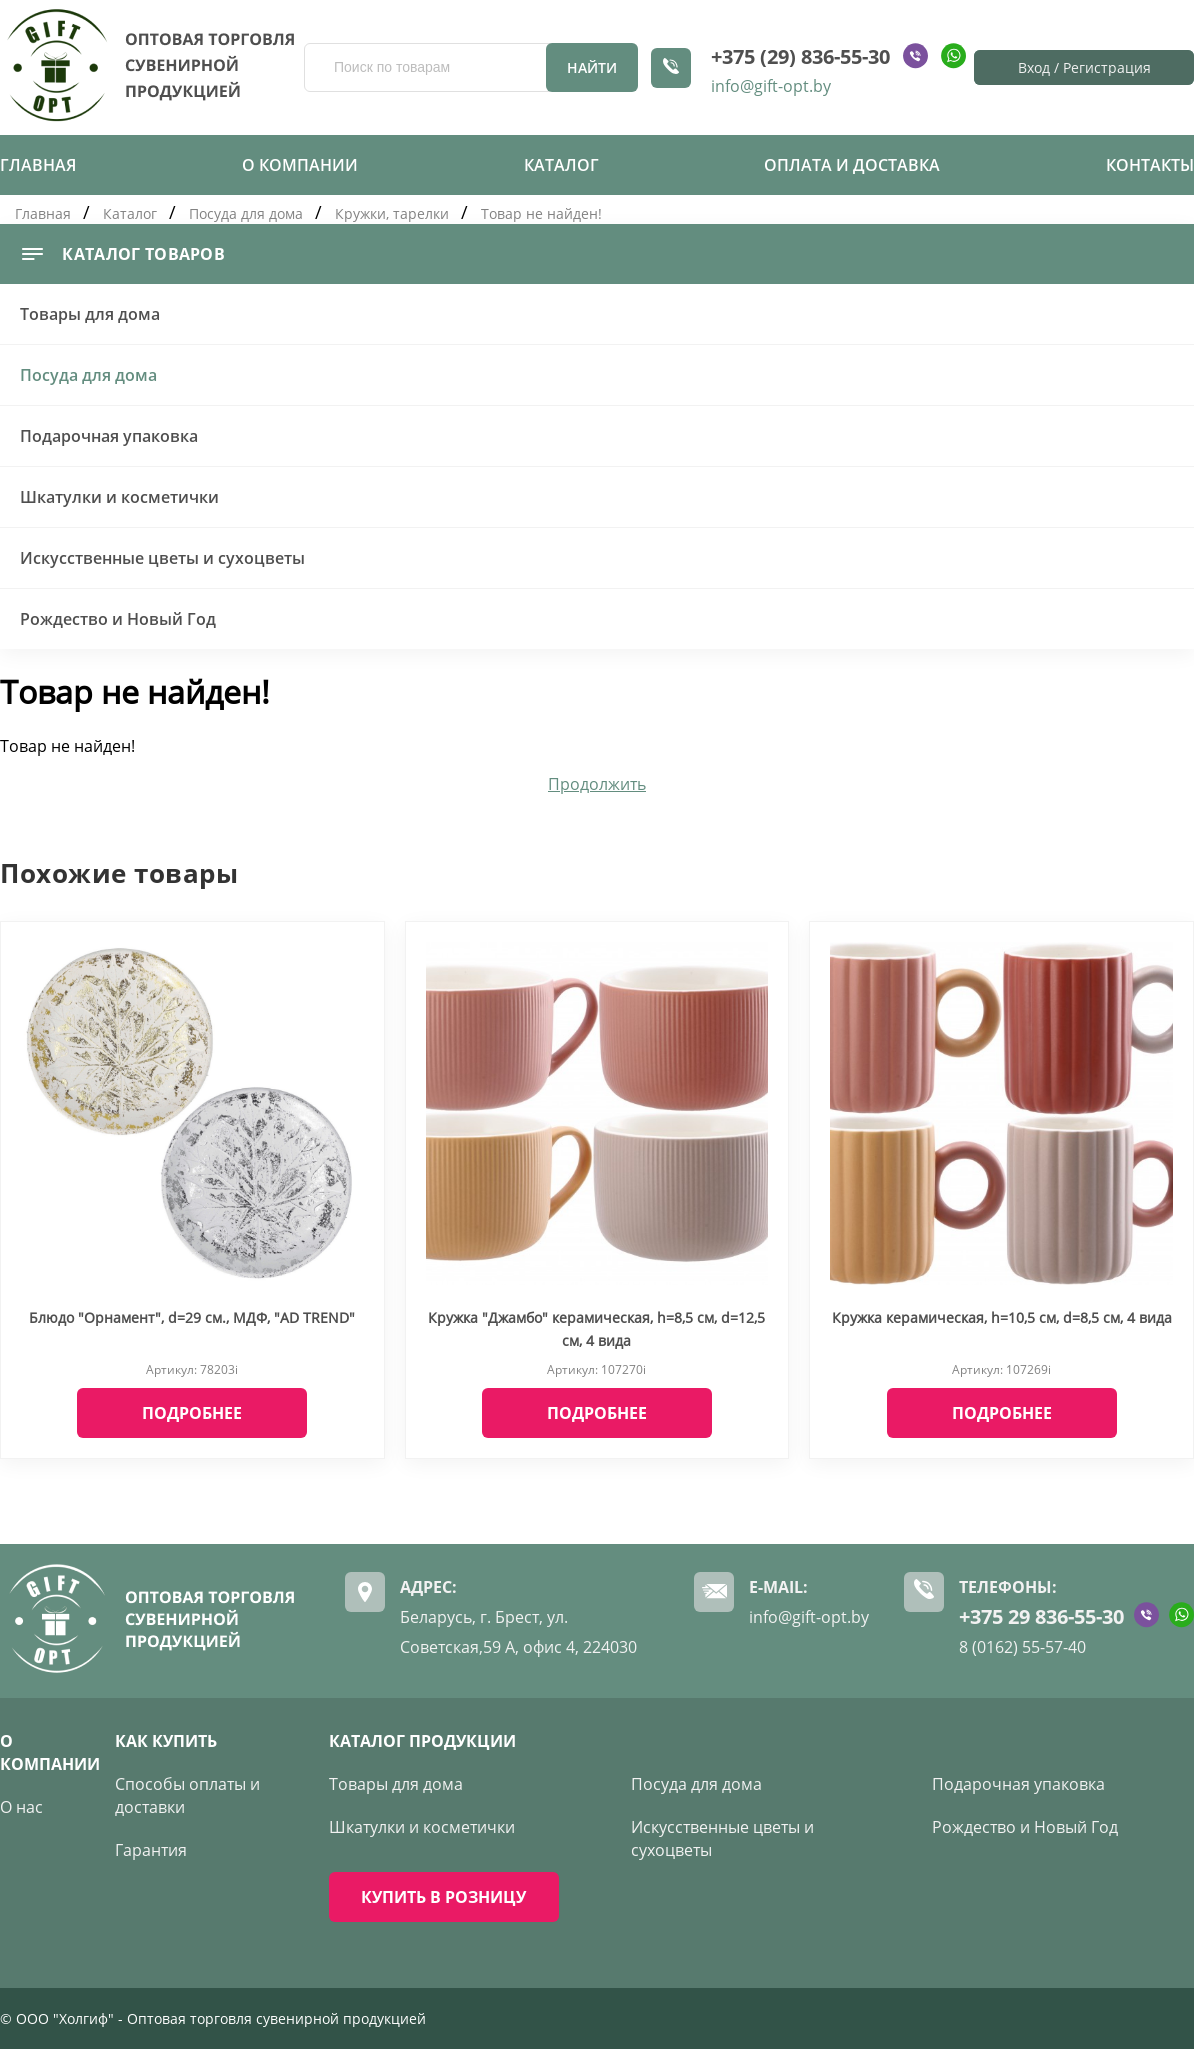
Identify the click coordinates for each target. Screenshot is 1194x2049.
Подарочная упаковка (109, 436)
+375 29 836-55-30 (1041, 1616)
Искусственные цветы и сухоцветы (162, 558)
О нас (21, 1807)
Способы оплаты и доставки (187, 1795)
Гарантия (151, 1850)
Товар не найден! (541, 213)
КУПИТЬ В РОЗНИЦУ (443, 1897)
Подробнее (192, 1413)
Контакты (1150, 165)
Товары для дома (90, 314)
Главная (38, 165)
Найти (592, 67)
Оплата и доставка (852, 165)
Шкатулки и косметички (119, 497)
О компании (300, 165)
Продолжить (597, 784)
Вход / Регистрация (1084, 67)
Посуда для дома (246, 213)
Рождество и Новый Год (118, 619)
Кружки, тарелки (392, 213)
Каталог (561, 165)
